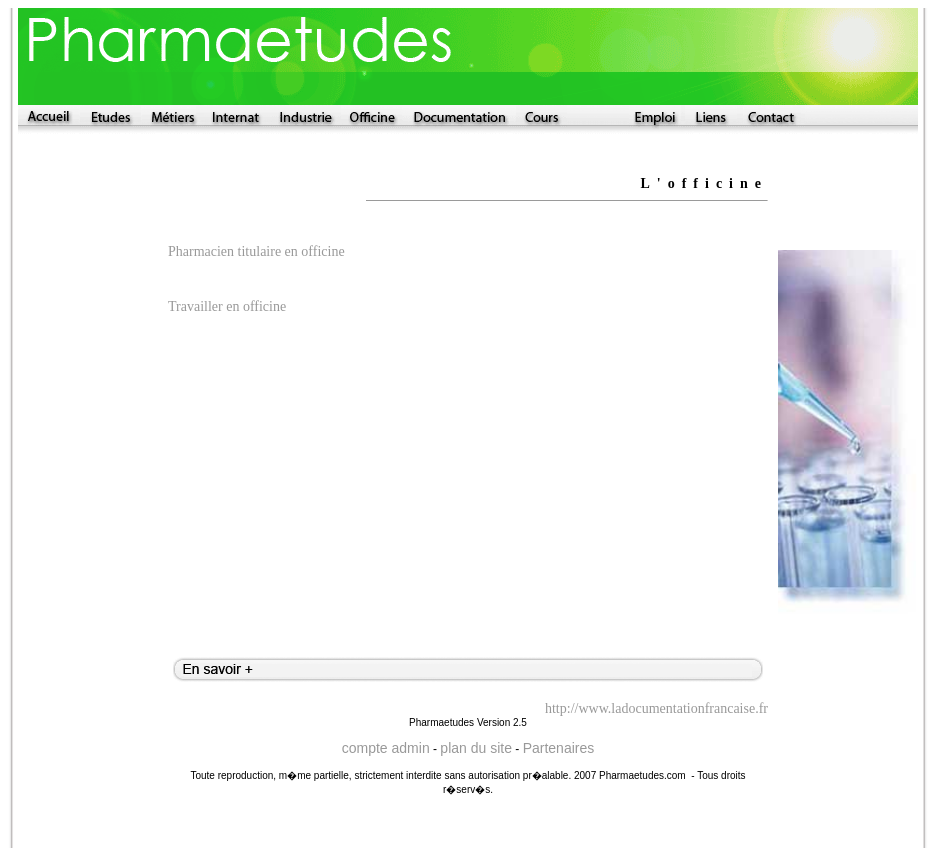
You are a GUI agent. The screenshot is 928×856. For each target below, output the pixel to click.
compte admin (386, 748)
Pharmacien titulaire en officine (256, 251)
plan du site (476, 748)
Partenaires (559, 748)
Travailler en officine (227, 306)
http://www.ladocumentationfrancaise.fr (656, 708)
